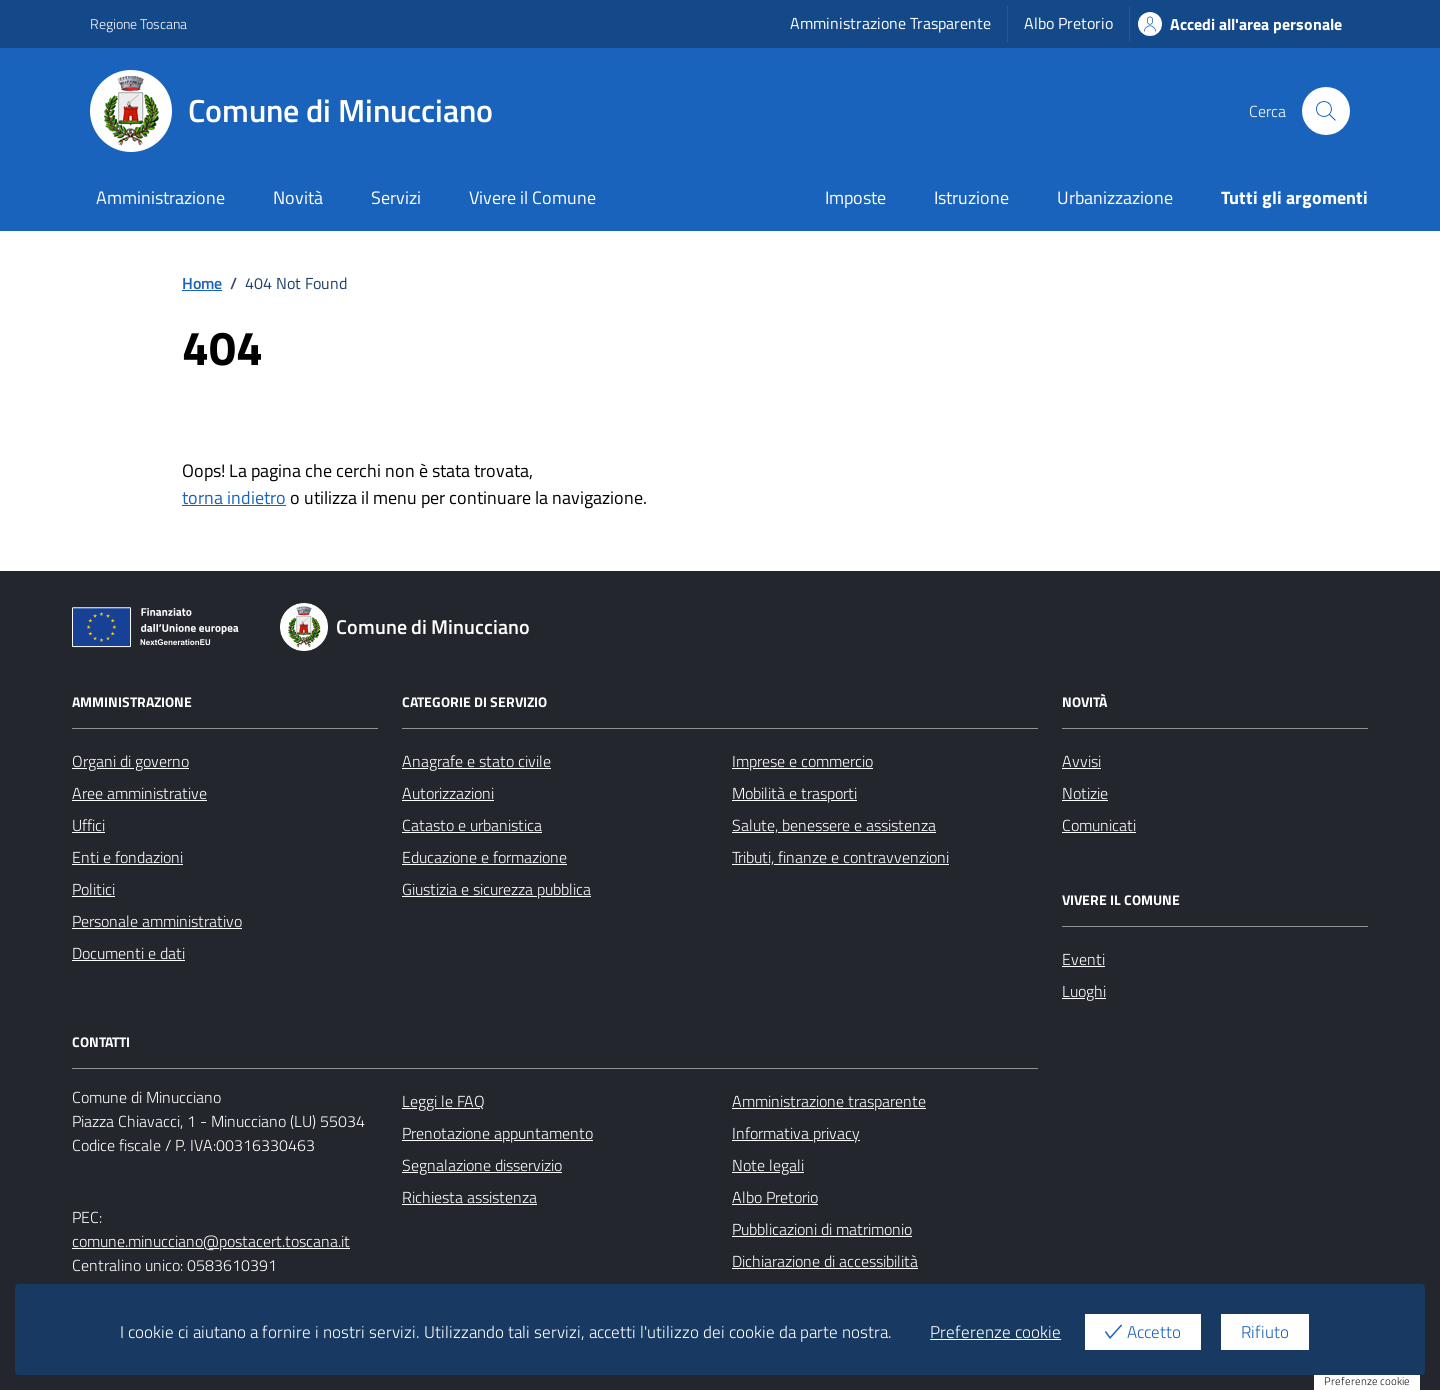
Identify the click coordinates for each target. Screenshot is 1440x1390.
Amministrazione (160, 197)
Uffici (88, 825)
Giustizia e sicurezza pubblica (496, 889)
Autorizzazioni (448, 793)
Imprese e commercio (802, 761)
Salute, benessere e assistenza (834, 825)
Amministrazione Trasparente (890, 23)
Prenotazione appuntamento (497, 1133)
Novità (298, 197)
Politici (93, 889)
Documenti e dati (128, 953)
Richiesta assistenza (469, 1197)
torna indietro (234, 497)
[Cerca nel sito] (1326, 111)
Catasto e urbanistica (472, 825)
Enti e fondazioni (127, 857)
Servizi (396, 197)
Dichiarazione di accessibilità (825, 1261)
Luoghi (1084, 991)
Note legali (768, 1165)
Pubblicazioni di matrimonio (822, 1229)
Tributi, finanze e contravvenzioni (840, 857)
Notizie (1085, 793)
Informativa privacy (796, 1133)
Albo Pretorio (1068, 23)
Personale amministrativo (157, 921)
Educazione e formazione (484, 857)
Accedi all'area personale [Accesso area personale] (1240, 24)
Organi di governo (130, 761)
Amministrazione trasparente (829, 1101)
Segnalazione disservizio (482, 1165)
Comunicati (1099, 825)
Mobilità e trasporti (794, 793)
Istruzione (971, 197)
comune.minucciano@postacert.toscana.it (211, 1241)
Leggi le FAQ (443, 1101)
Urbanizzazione (1115, 197)
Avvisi (1081, 761)
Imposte (855, 197)
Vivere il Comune (532, 197)
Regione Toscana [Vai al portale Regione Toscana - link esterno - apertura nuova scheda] (138, 23)
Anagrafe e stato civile (476, 761)
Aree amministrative (139, 793)
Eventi (1083, 959)
